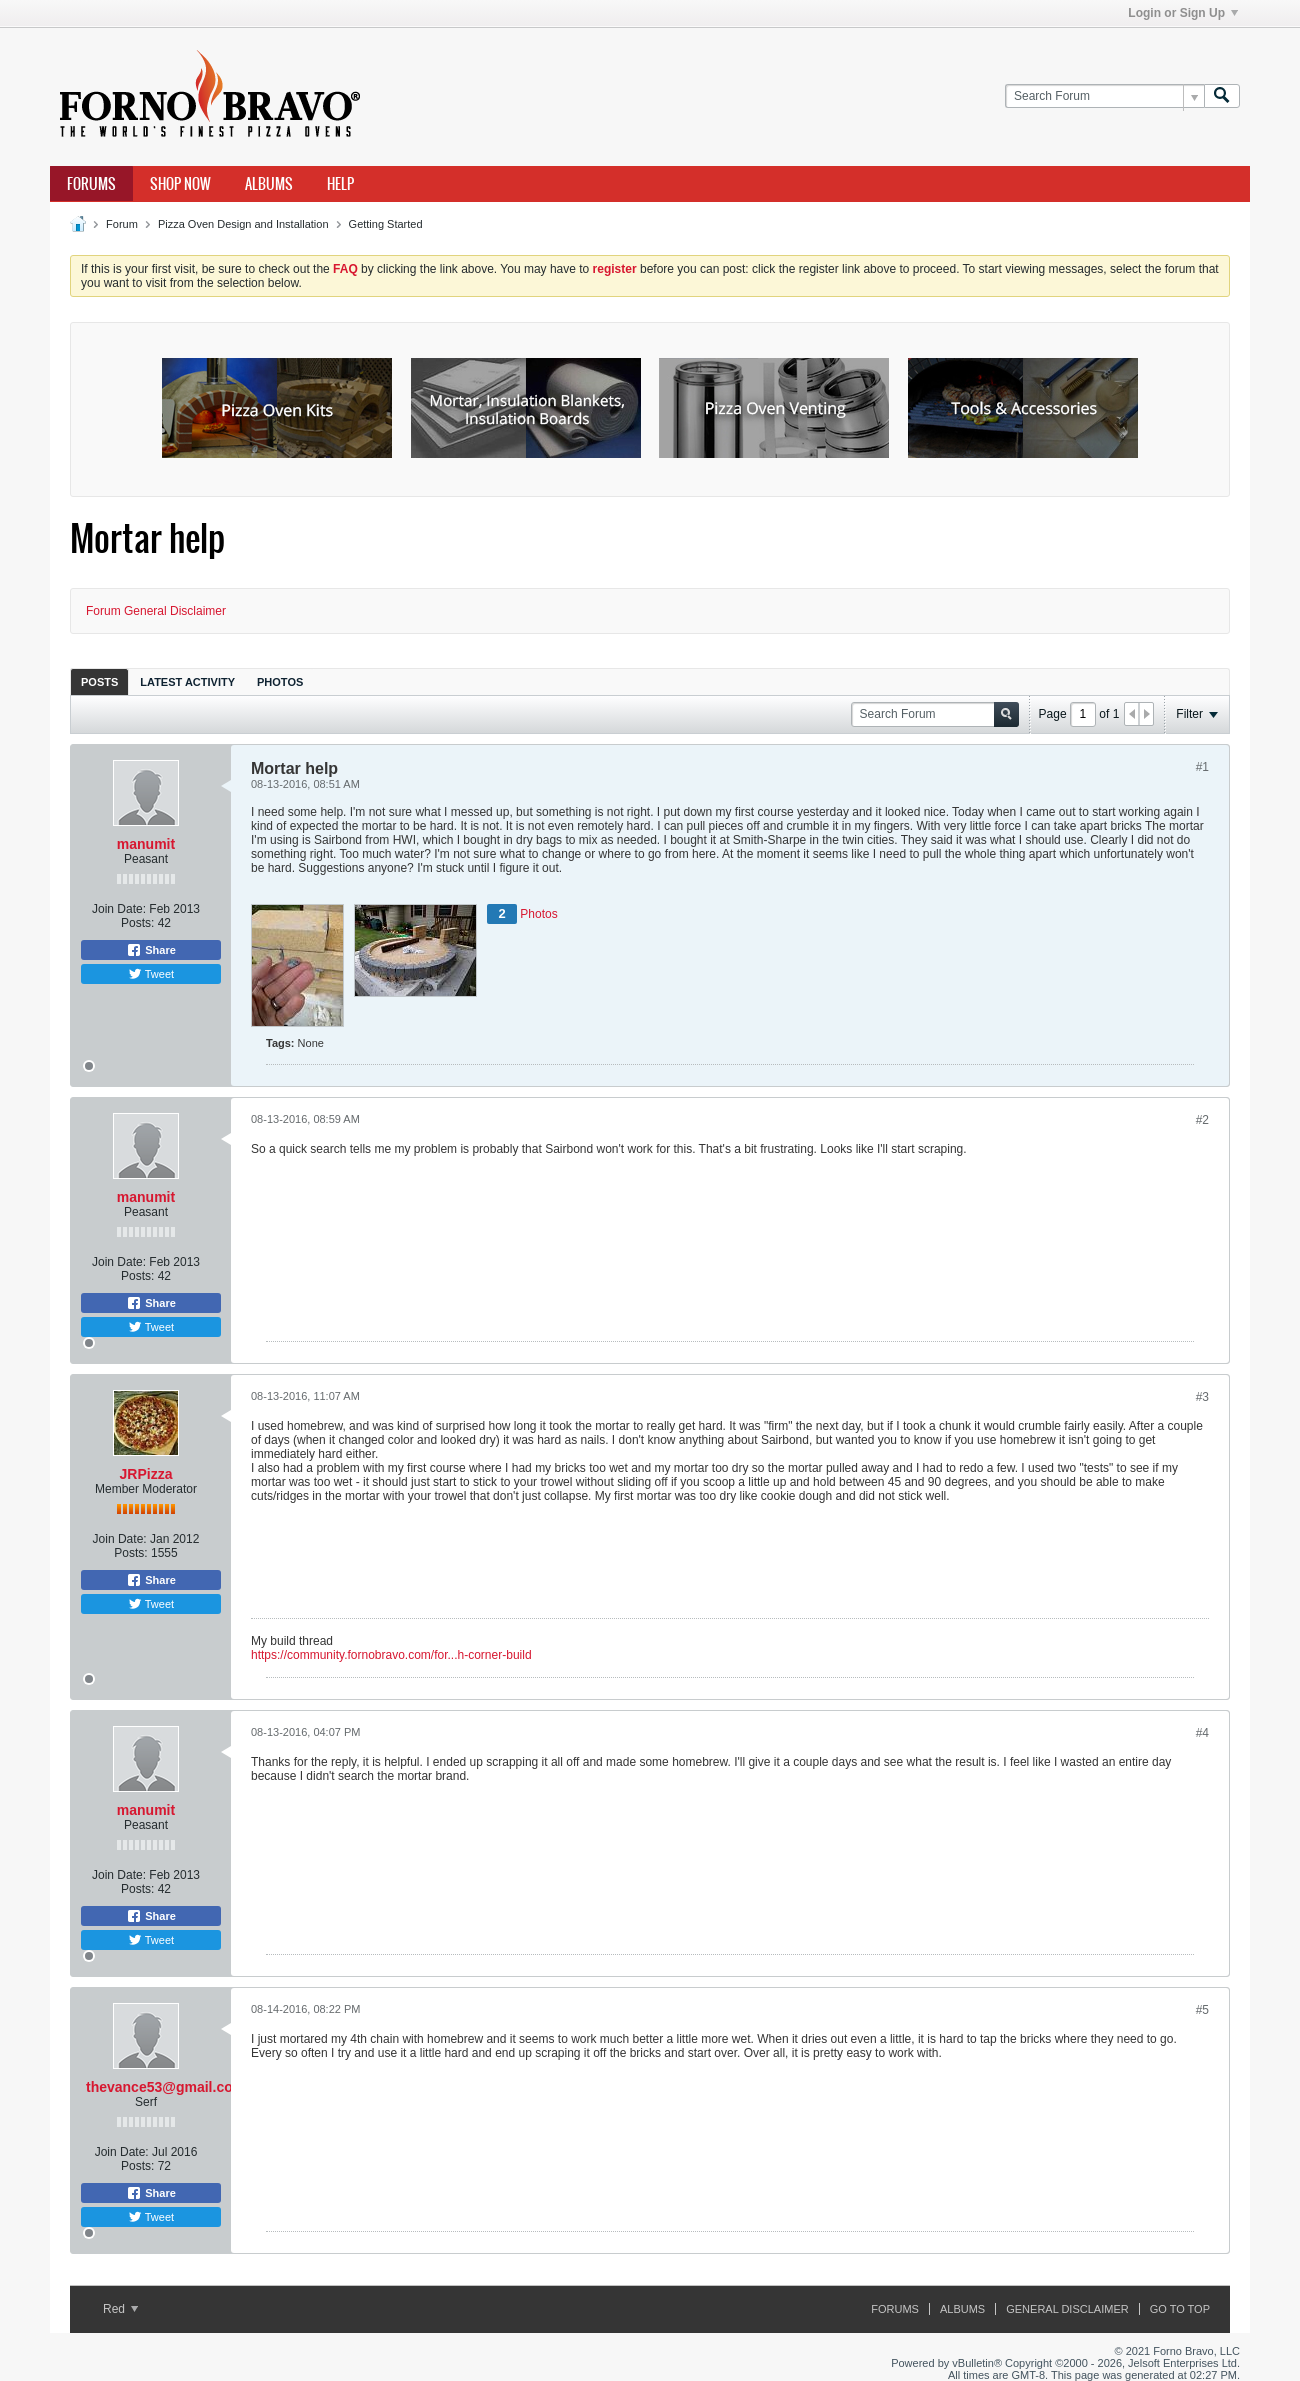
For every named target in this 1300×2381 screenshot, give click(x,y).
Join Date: (119, 909)
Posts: (137, 923)
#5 (1202, 2010)
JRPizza (146, 1474)
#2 (1202, 1120)
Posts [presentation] (99, 682)
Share (151, 950)
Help (340, 184)
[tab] (99, 681)
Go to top (1180, 2309)
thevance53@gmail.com (165, 2087)
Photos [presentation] (280, 682)
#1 (1202, 767)
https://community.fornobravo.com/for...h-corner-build (391, 1655)
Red (120, 2309)
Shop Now (180, 184)
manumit (146, 844)
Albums (269, 184)
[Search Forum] (1104, 96)
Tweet (151, 974)
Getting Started (386, 224)
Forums (91, 184)
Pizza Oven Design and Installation (243, 224)
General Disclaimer (1067, 2309)
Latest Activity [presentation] (187, 682)
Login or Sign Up (1183, 13)
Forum (122, 224)
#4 (1202, 1733)
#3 (1202, 1397)
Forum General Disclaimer (156, 611)
